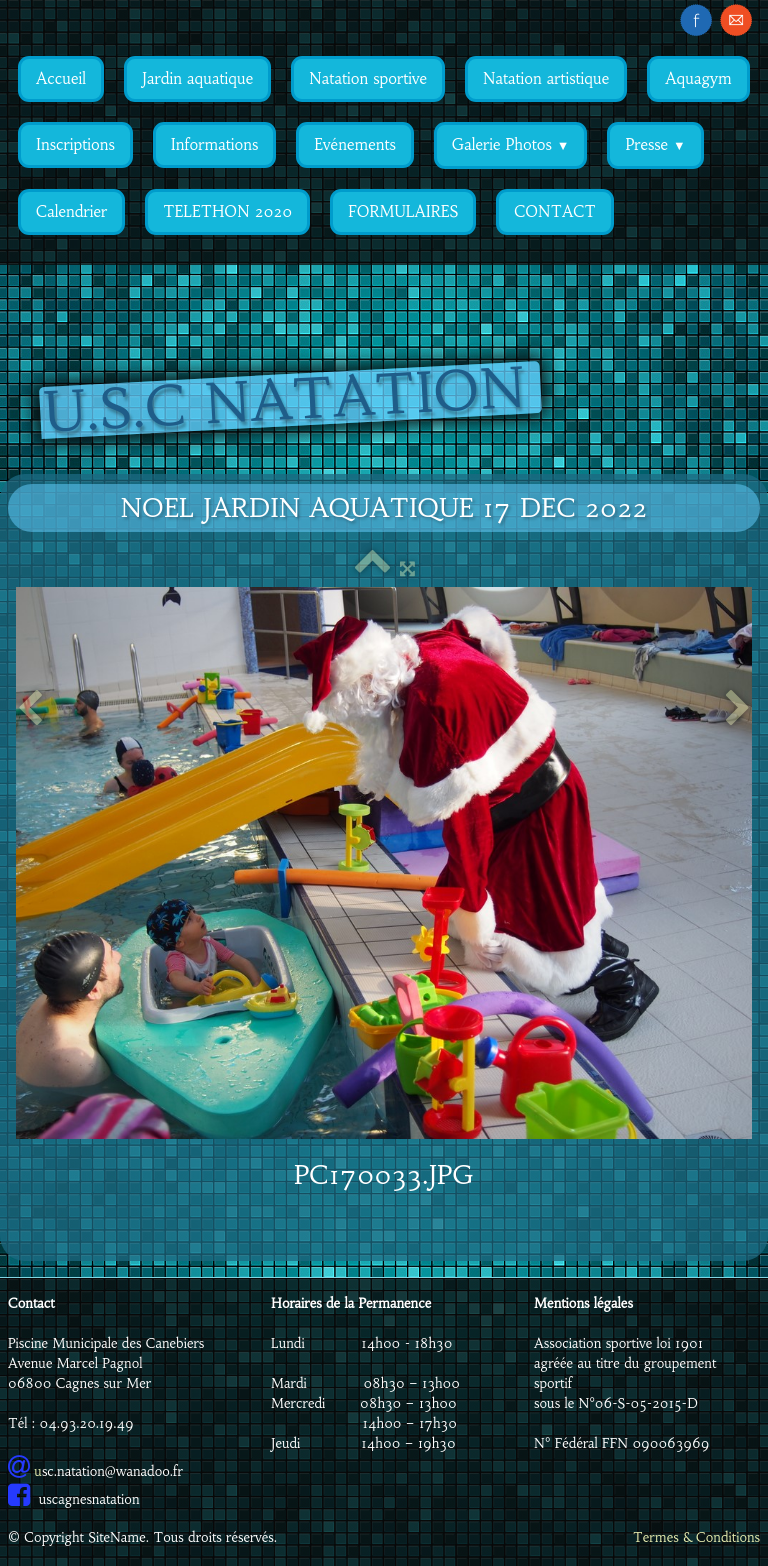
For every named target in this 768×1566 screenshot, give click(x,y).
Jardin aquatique (197, 78)
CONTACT (554, 211)
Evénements (354, 144)
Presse (655, 144)
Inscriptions (75, 144)
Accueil (61, 78)
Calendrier (71, 211)
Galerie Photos (511, 144)
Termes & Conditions (696, 1537)
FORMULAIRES (403, 211)
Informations (215, 144)
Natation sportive (368, 78)
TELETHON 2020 (227, 211)
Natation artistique (546, 78)
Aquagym (698, 78)
